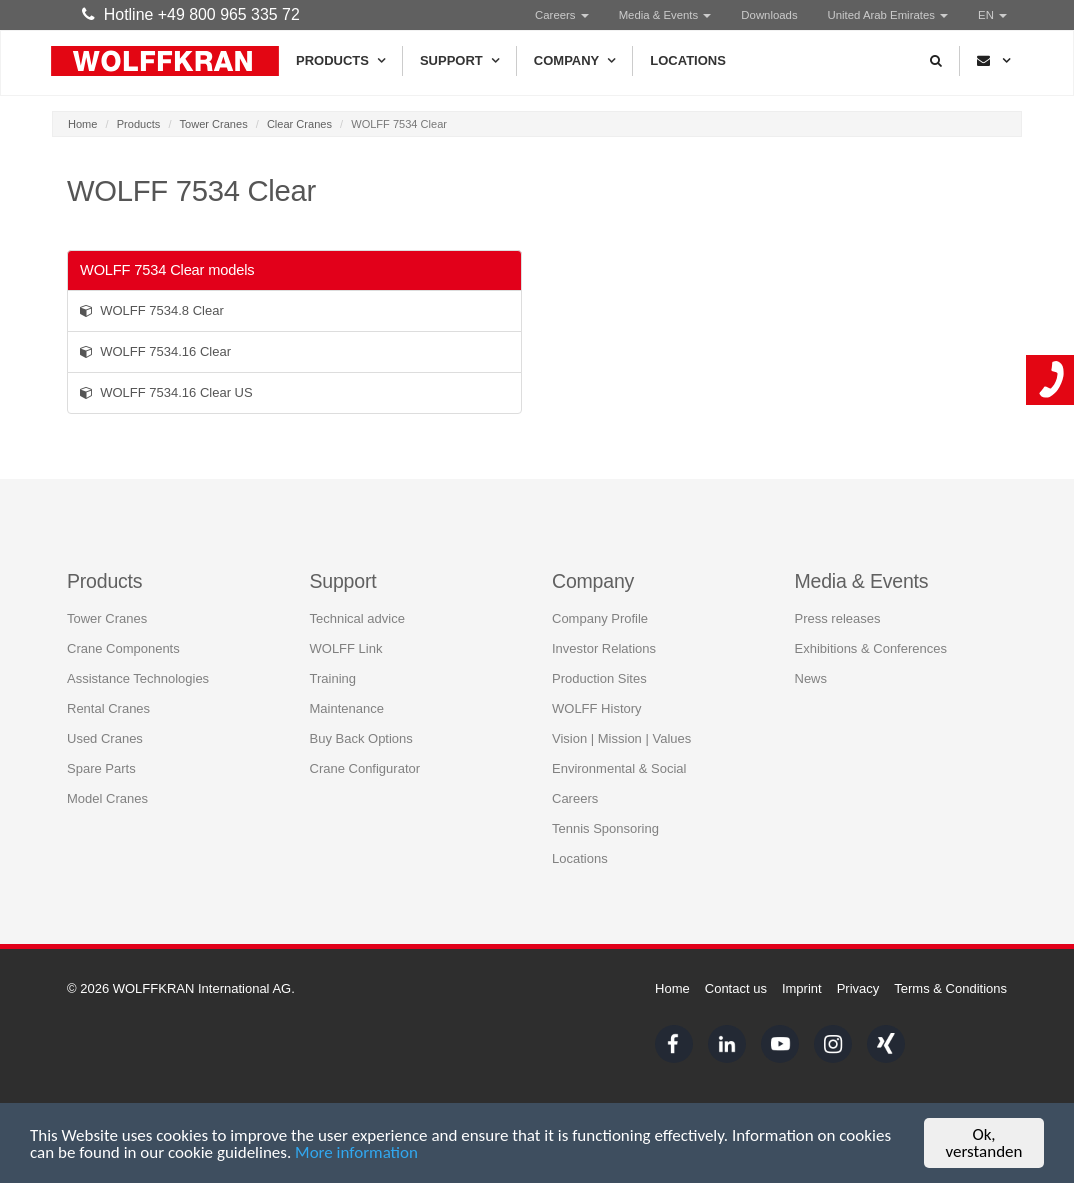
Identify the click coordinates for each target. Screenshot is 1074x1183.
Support (459, 61)
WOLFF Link (346, 648)
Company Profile (600, 618)
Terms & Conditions (950, 988)
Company (574, 61)
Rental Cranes (108, 708)
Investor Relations (604, 648)
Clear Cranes (299, 124)
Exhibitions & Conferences (871, 648)
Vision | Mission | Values (621, 738)
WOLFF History (597, 708)
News (811, 678)
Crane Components (123, 648)
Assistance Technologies (138, 678)
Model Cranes (107, 798)
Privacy (858, 988)
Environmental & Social (619, 768)
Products (340, 61)
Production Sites (599, 678)
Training (333, 678)
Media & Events (665, 15)
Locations (688, 60)
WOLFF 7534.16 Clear (155, 351)
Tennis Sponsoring (605, 828)
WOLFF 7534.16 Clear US (166, 392)
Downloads (769, 15)
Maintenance (347, 708)
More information (356, 1152)
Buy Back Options (361, 738)
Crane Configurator (365, 768)
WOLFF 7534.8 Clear (152, 310)
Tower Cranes (214, 124)
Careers (562, 15)
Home (82, 124)
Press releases (838, 618)
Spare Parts (101, 768)
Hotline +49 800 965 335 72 (191, 14)
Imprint (802, 988)
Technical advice (357, 618)
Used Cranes (105, 738)
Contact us (736, 988)
